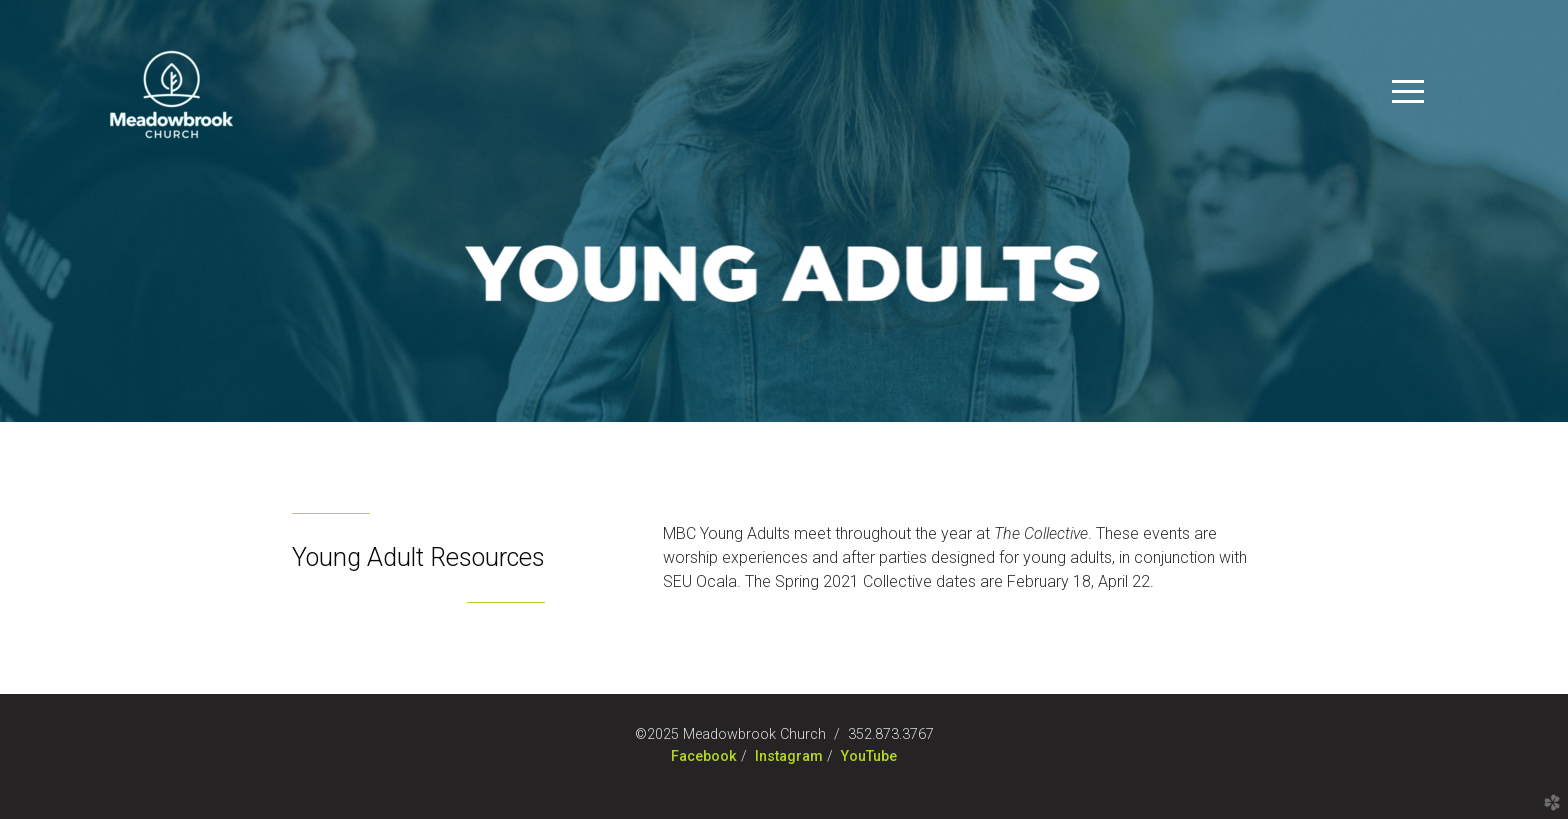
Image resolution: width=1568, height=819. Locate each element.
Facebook (704, 756)
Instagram (789, 756)
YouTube (869, 756)
